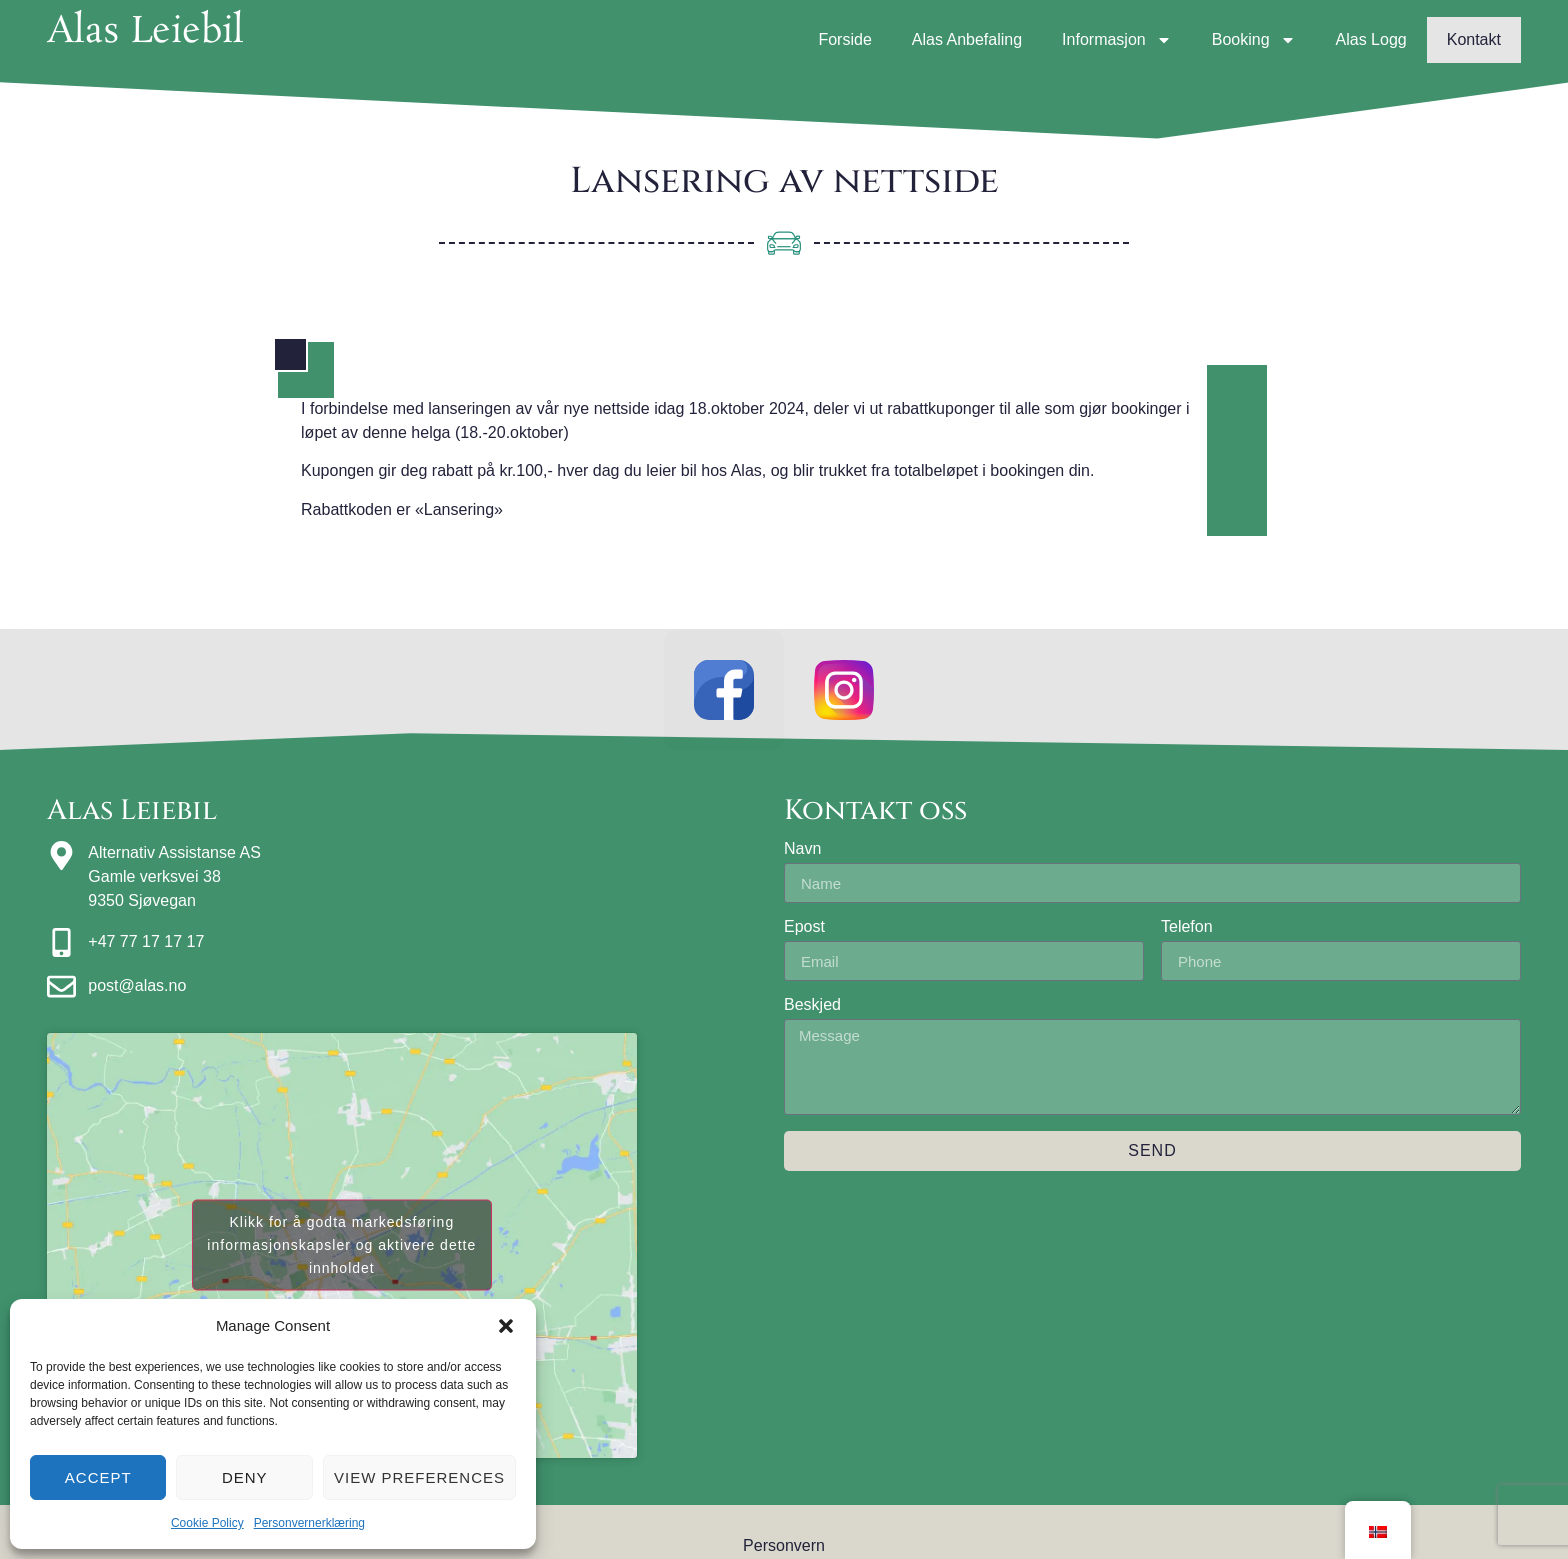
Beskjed (812, 1005)
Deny (245, 1477)
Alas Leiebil (145, 32)
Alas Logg (1371, 39)
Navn (802, 849)
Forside (844, 39)
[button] (506, 1326)
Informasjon (1117, 40)
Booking (1254, 40)
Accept (98, 1477)
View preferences (419, 1477)
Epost (804, 927)
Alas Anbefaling (967, 39)
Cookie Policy (207, 1523)
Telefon (1187, 927)
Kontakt (1474, 39)
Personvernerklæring (309, 1523)
